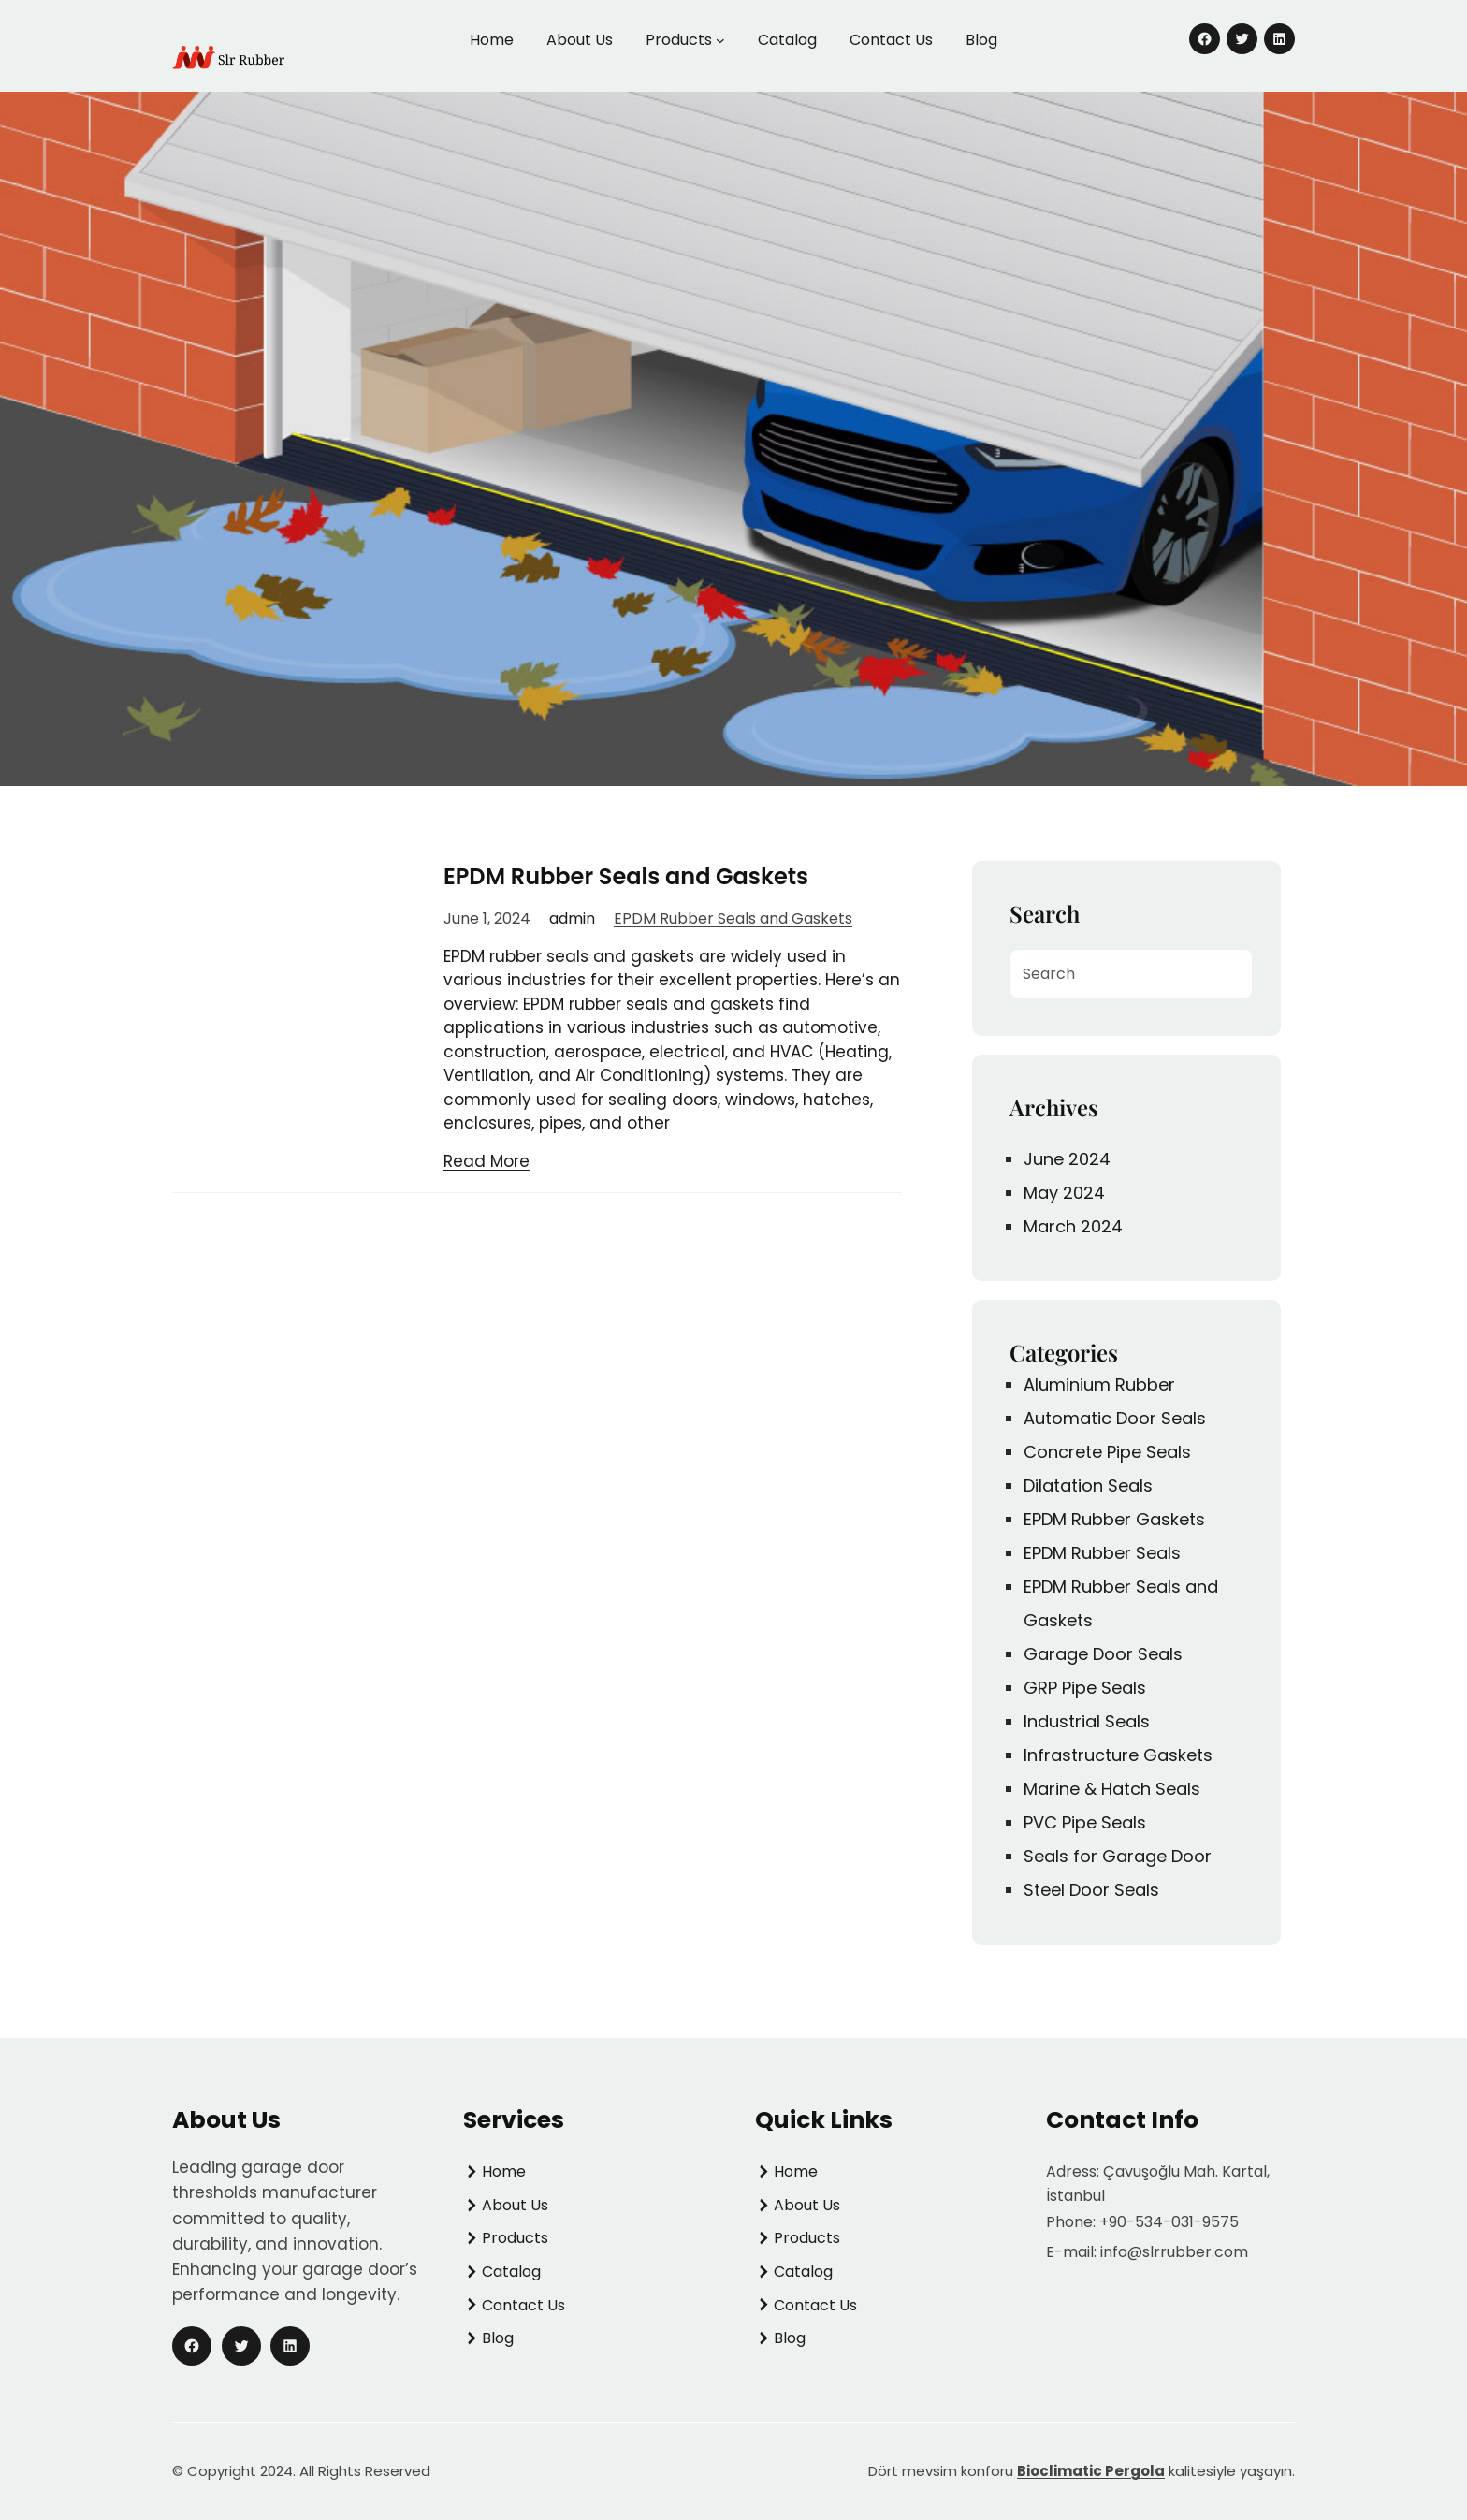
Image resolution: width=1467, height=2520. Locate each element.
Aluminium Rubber (1099, 1384)
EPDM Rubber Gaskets (1114, 1519)
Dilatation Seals (1088, 1485)
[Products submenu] (720, 40)
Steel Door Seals (1091, 1889)
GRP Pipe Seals (1085, 1687)
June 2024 (1067, 1159)
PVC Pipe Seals (1085, 1822)
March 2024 (1073, 1226)
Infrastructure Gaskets (1118, 1755)
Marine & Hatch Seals (1112, 1788)
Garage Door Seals (1103, 1654)
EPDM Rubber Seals (1102, 1553)
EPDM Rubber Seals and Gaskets (625, 876)
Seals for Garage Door (1118, 1856)
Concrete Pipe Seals (1107, 1452)
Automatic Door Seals (1115, 1418)
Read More (486, 1161)
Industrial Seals (1087, 1721)
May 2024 (1064, 1192)
